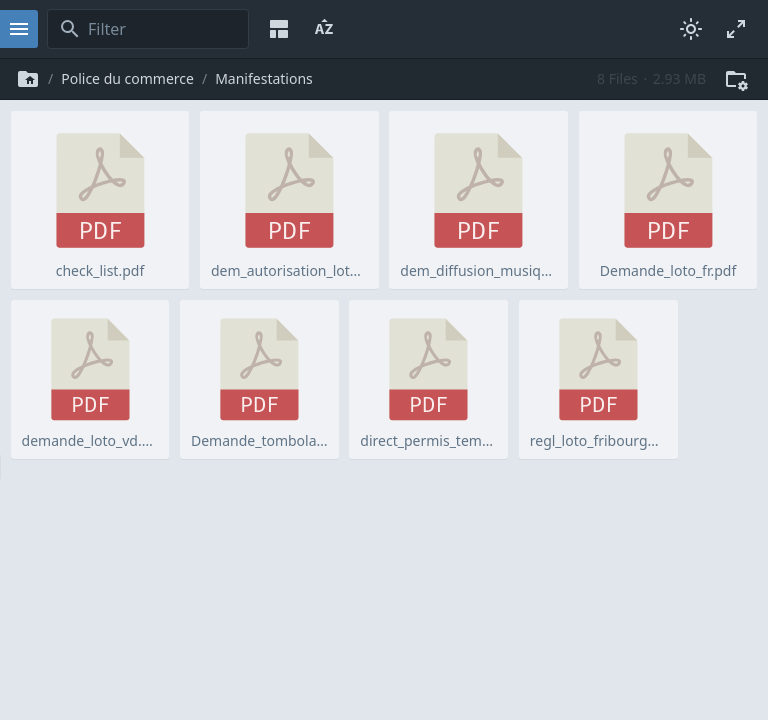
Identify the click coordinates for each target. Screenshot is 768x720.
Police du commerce (127, 78)
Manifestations (264, 78)
